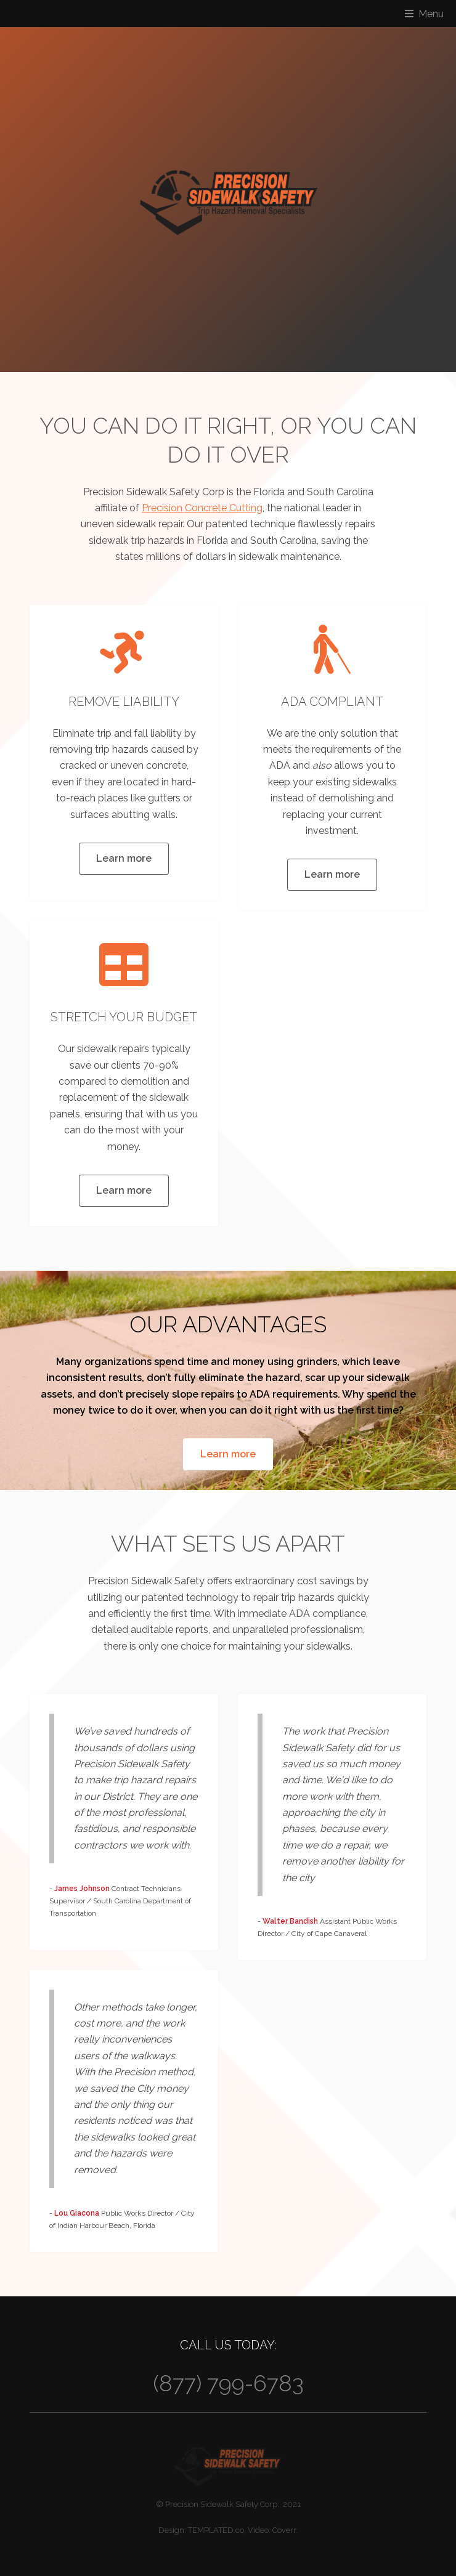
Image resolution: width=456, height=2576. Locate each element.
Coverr (284, 2530)
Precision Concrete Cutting (202, 508)
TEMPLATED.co (216, 2530)
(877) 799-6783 (228, 2383)
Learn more (124, 858)
